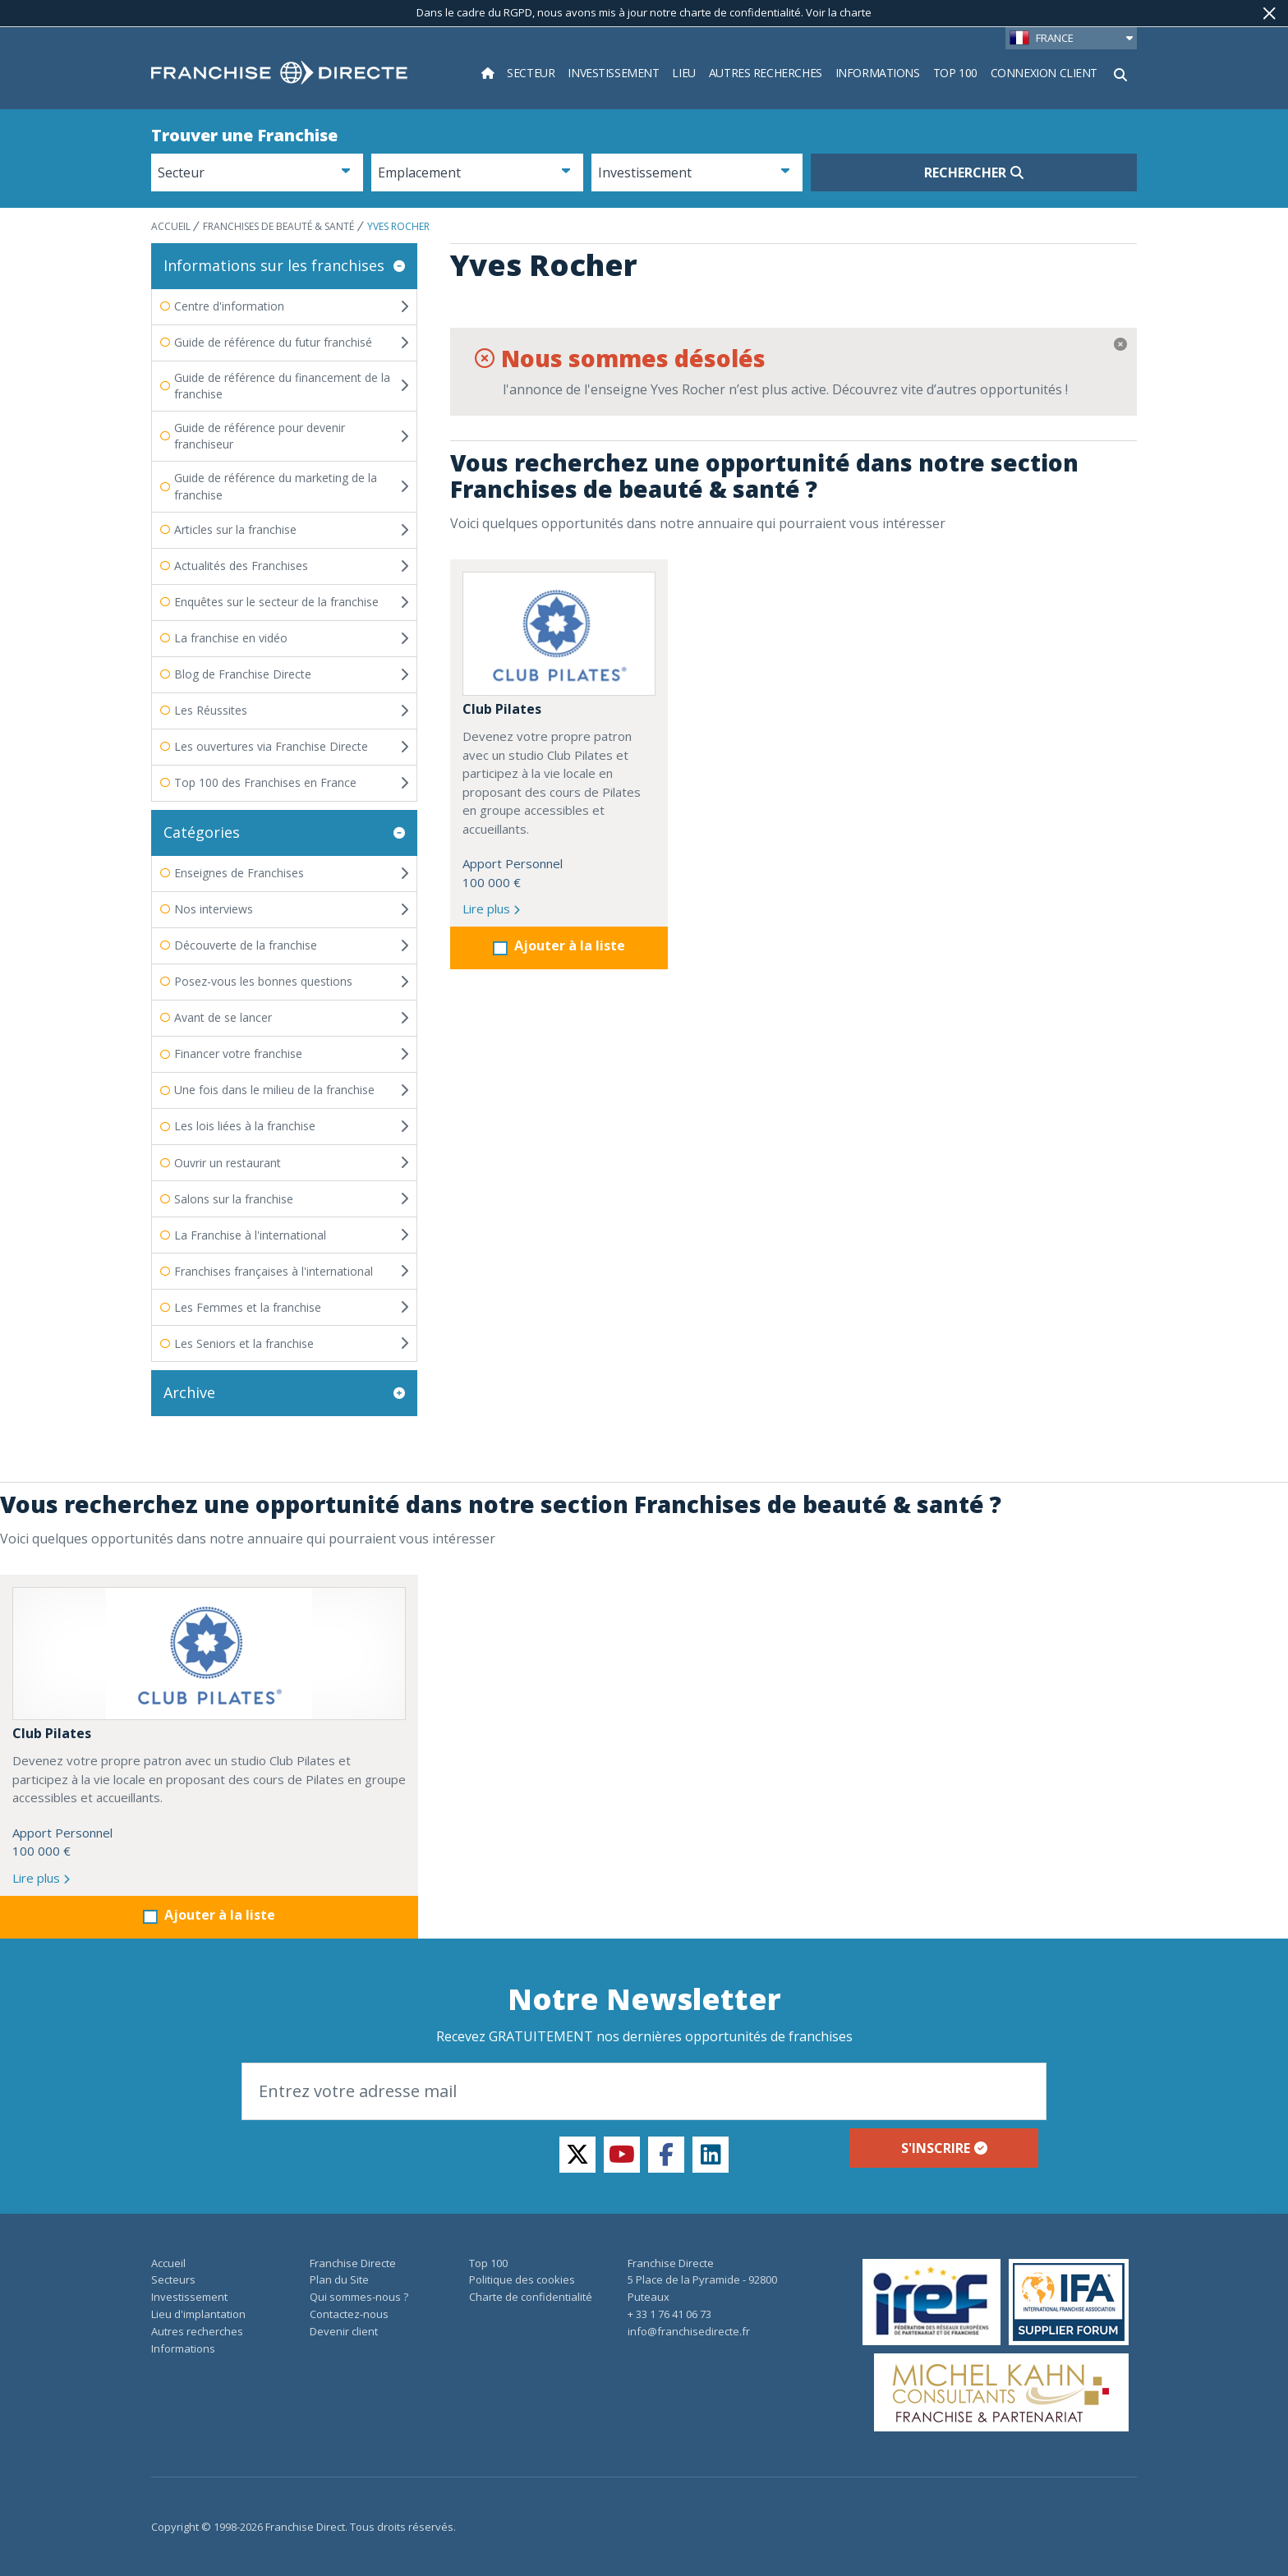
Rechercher (974, 172)
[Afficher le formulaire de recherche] (1120, 73)
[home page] (279, 73)
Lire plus (491, 908)
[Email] (644, 2091)
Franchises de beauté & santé (278, 226)
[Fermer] (1269, 13)
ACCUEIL (172, 226)
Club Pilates (501, 709)
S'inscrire (944, 2148)
